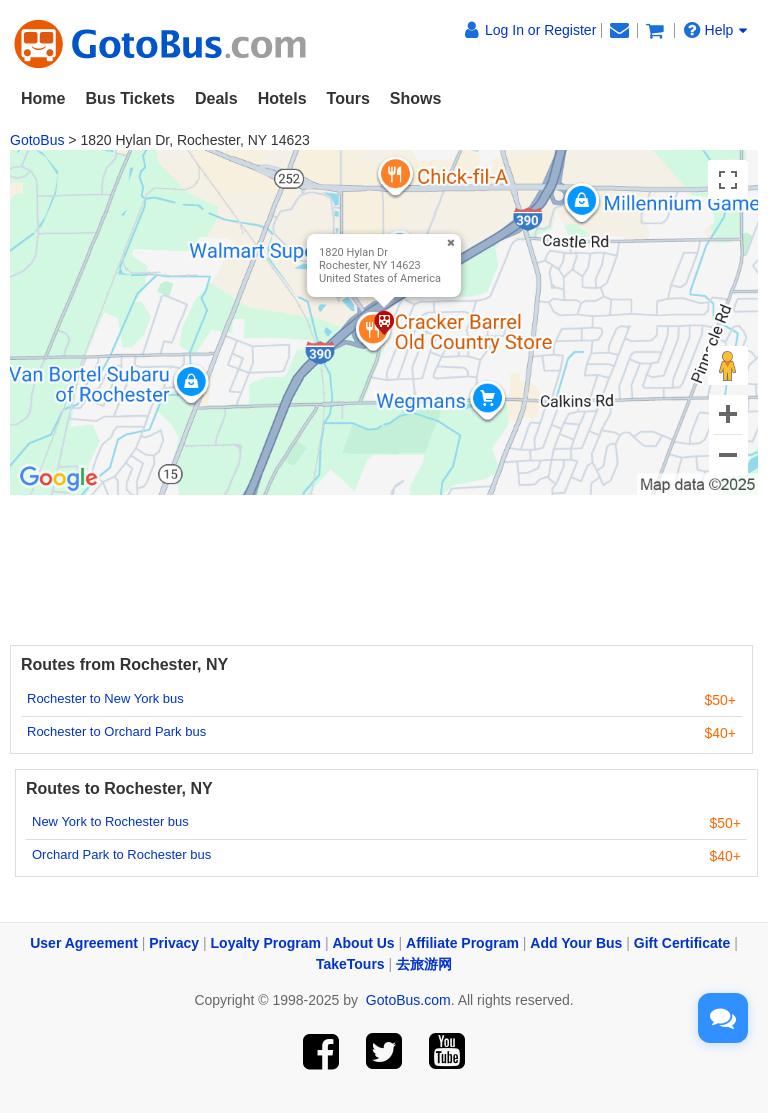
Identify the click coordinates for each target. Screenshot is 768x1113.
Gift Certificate (682, 943)
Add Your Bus (576, 943)
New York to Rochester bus (110, 821)
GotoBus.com (408, 1000)
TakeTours (350, 964)
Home (43, 98)
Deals (216, 98)
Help (716, 30)
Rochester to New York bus (105, 698)
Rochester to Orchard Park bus (116, 731)
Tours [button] (348, 98)
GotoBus (37, 140)
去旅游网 (424, 964)
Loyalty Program (266, 943)
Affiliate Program (462, 943)
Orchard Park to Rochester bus (121, 854)
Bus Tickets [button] (130, 98)
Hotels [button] (282, 98)
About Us (363, 943)
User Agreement (84, 943)
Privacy (174, 943)
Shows (416, 98)
